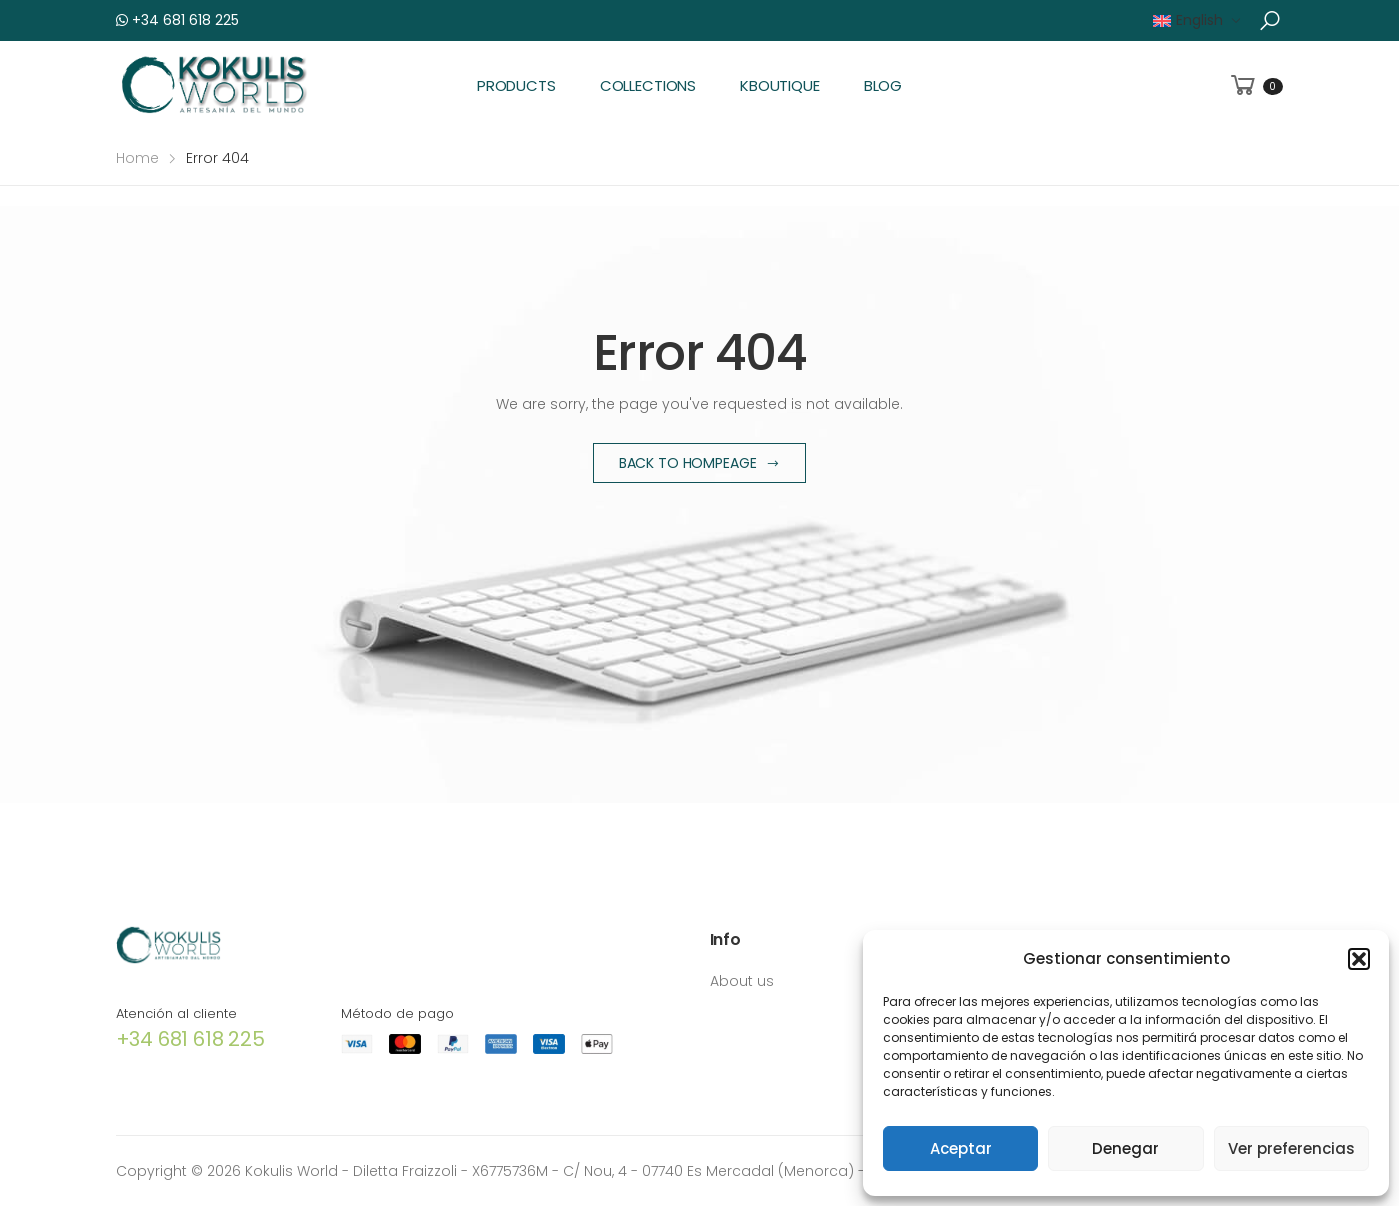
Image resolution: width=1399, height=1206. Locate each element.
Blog (883, 85)
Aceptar (961, 1148)
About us (742, 981)
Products (516, 85)
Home (137, 158)
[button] (1359, 959)
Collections (648, 85)
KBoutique (780, 85)
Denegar (1125, 1148)
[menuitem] (1196, 20)
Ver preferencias (1291, 1148)
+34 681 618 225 (177, 20)
